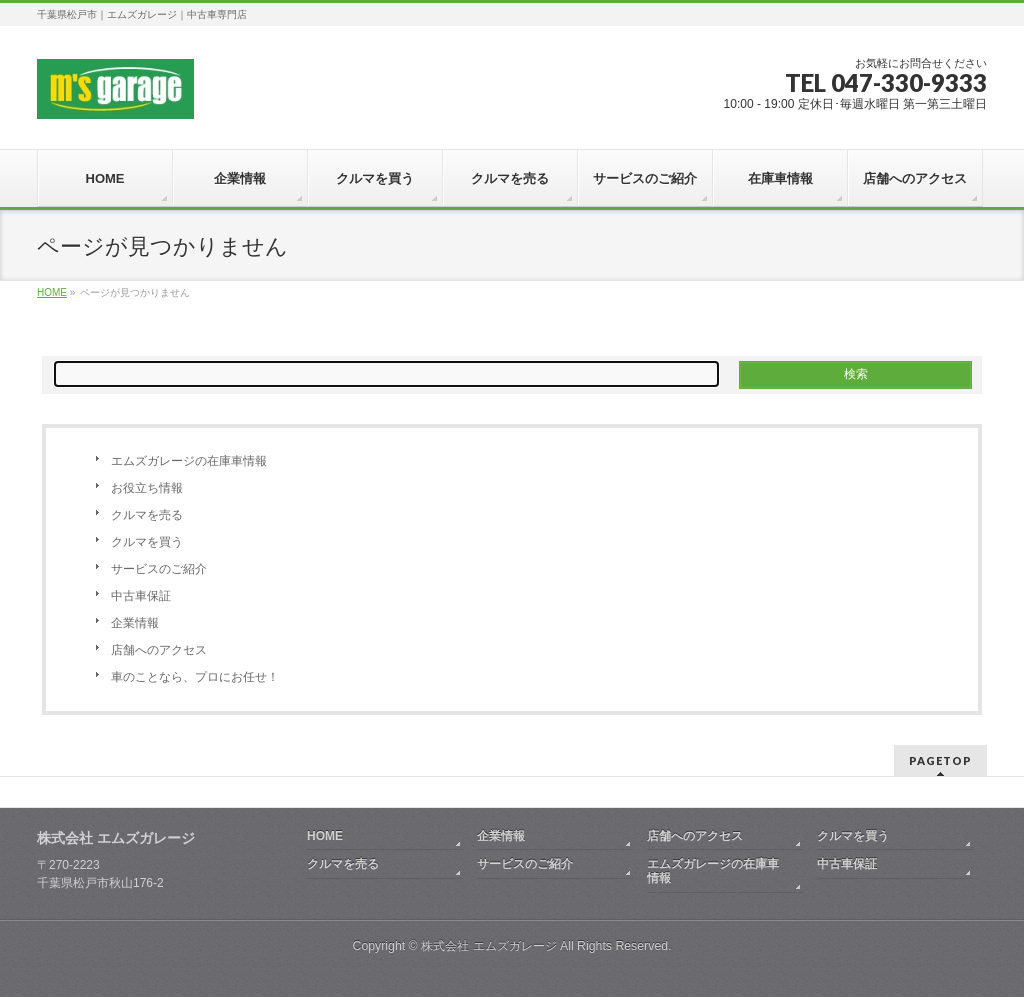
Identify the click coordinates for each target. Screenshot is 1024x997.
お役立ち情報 (147, 488)
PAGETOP (940, 760)
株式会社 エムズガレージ (488, 946)
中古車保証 (141, 596)
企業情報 (135, 623)
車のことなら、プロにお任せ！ (195, 677)
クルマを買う (147, 542)
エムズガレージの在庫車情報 (189, 461)
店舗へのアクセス (159, 650)
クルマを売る (147, 515)
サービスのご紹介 (159, 569)
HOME (325, 836)
